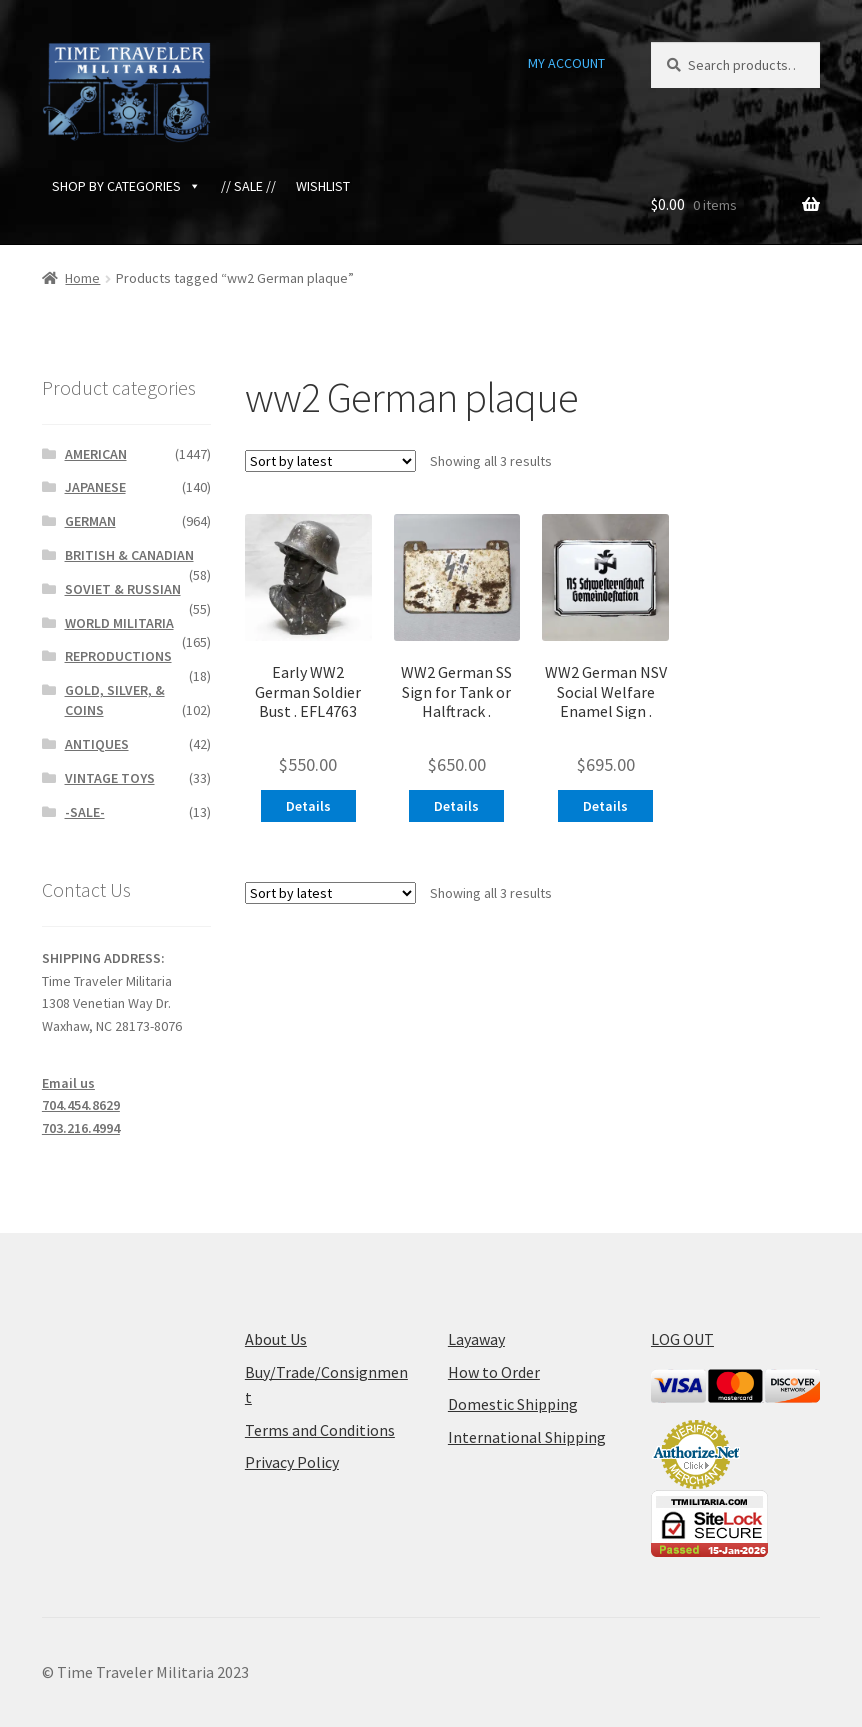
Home (82, 278)
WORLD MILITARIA (119, 623)
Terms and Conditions (320, 1430)
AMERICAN (96, 454)
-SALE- (85, 812)
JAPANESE (95, 487)
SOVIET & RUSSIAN (123, 589)
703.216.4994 (81, 1128)
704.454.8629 (81, 1105)
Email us (68, 1083)
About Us (276, 1339)
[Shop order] (330, 461)
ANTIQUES (97, 744)
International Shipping (527, 1437)
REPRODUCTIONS (118, 656)
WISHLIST (323, 186)
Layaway (476, 1339)
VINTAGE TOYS (110, 778)
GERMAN (90, 521)
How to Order (494, 1372)
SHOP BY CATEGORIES (126, 186)
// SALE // (248, 186)
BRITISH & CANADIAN (129, 555)
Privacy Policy (292, 1462)
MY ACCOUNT (566, 63)
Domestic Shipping (513, 1404)
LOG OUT (682, 1339)
